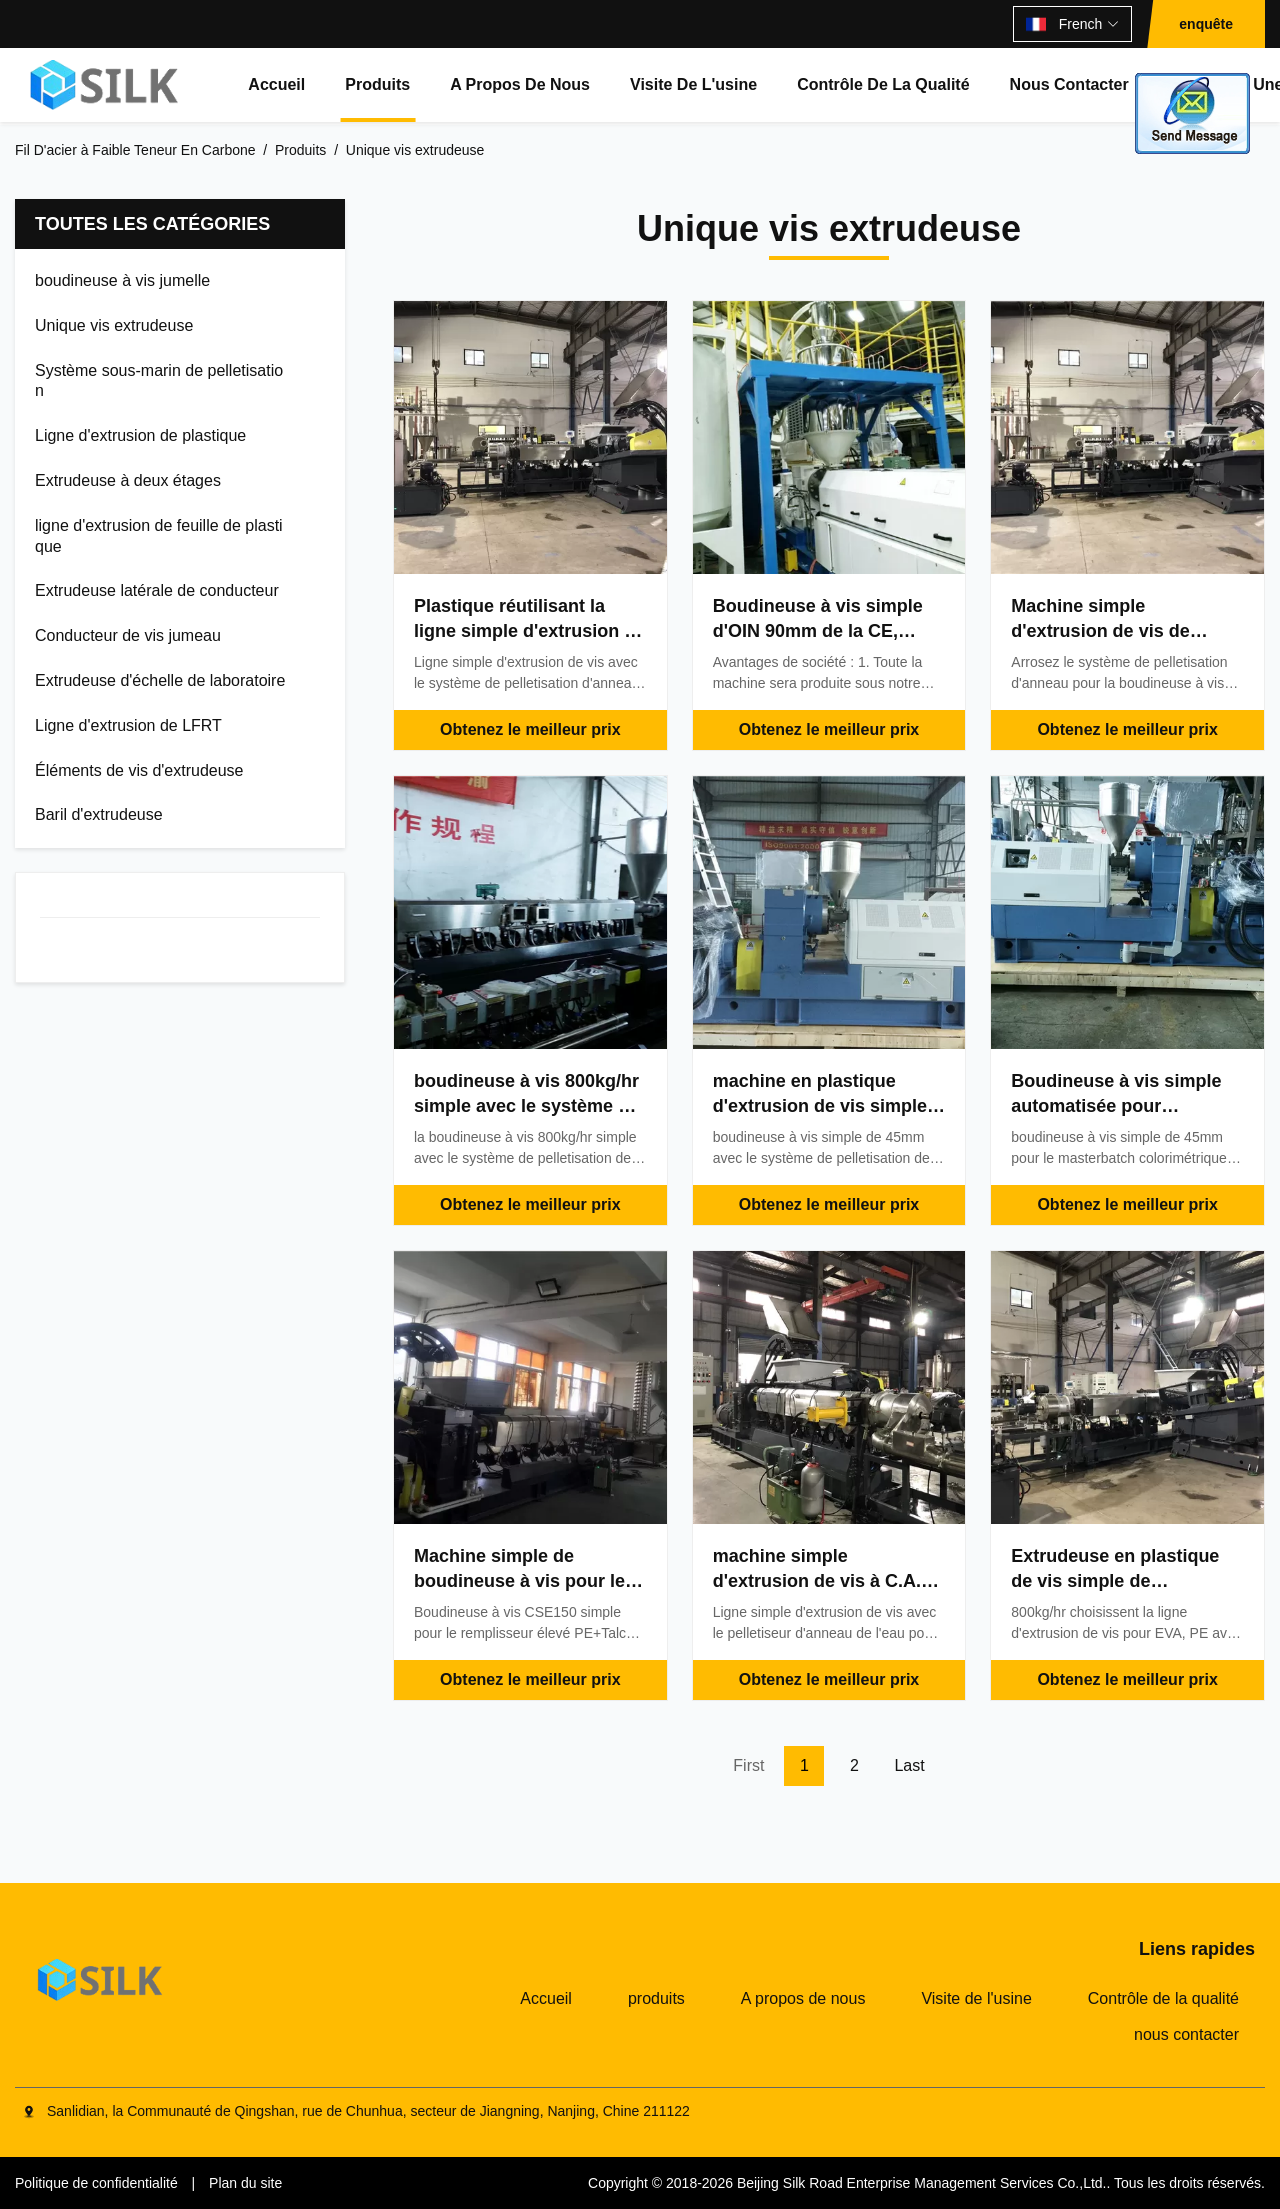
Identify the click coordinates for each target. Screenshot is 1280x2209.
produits (377, 84)
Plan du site (245, 2183)
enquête (1206, 24)
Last (909, 1765)
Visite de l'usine (693, 84)
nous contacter (1069, 84)
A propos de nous (520, 84)
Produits (300, 150)
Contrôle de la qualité (883, 84)
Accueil (276, 84)
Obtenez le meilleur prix (530, 729)
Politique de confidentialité (96, 2183)
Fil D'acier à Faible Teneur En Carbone (135, 150)
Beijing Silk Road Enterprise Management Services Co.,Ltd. (922, 2183)
